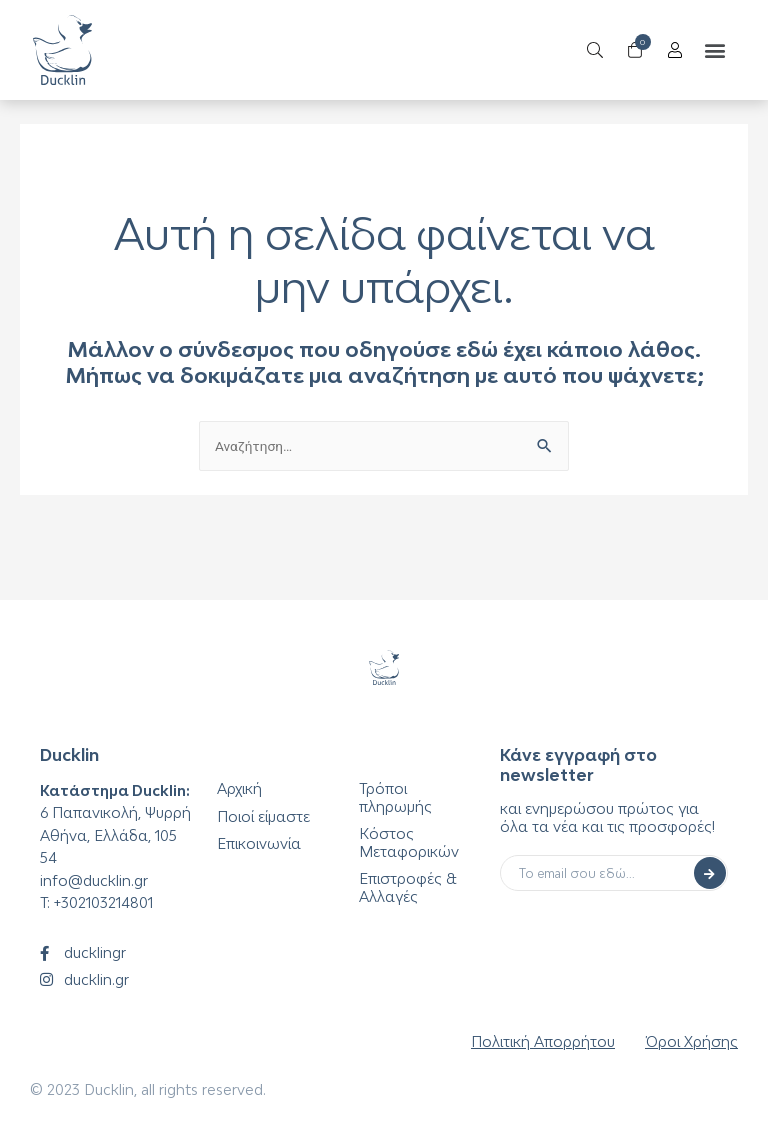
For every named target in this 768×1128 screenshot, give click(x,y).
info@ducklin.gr (94, 880)
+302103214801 (103, 902)
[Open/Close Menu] (667, 50)
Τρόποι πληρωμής (395, 797)
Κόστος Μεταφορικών (409, 842)
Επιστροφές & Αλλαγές (408, 887)
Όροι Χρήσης (691, 1041)
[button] (707, 50)
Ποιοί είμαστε (263, 816)
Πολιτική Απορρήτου (543, 1041)
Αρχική (239, 788)
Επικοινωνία (259, 843)
